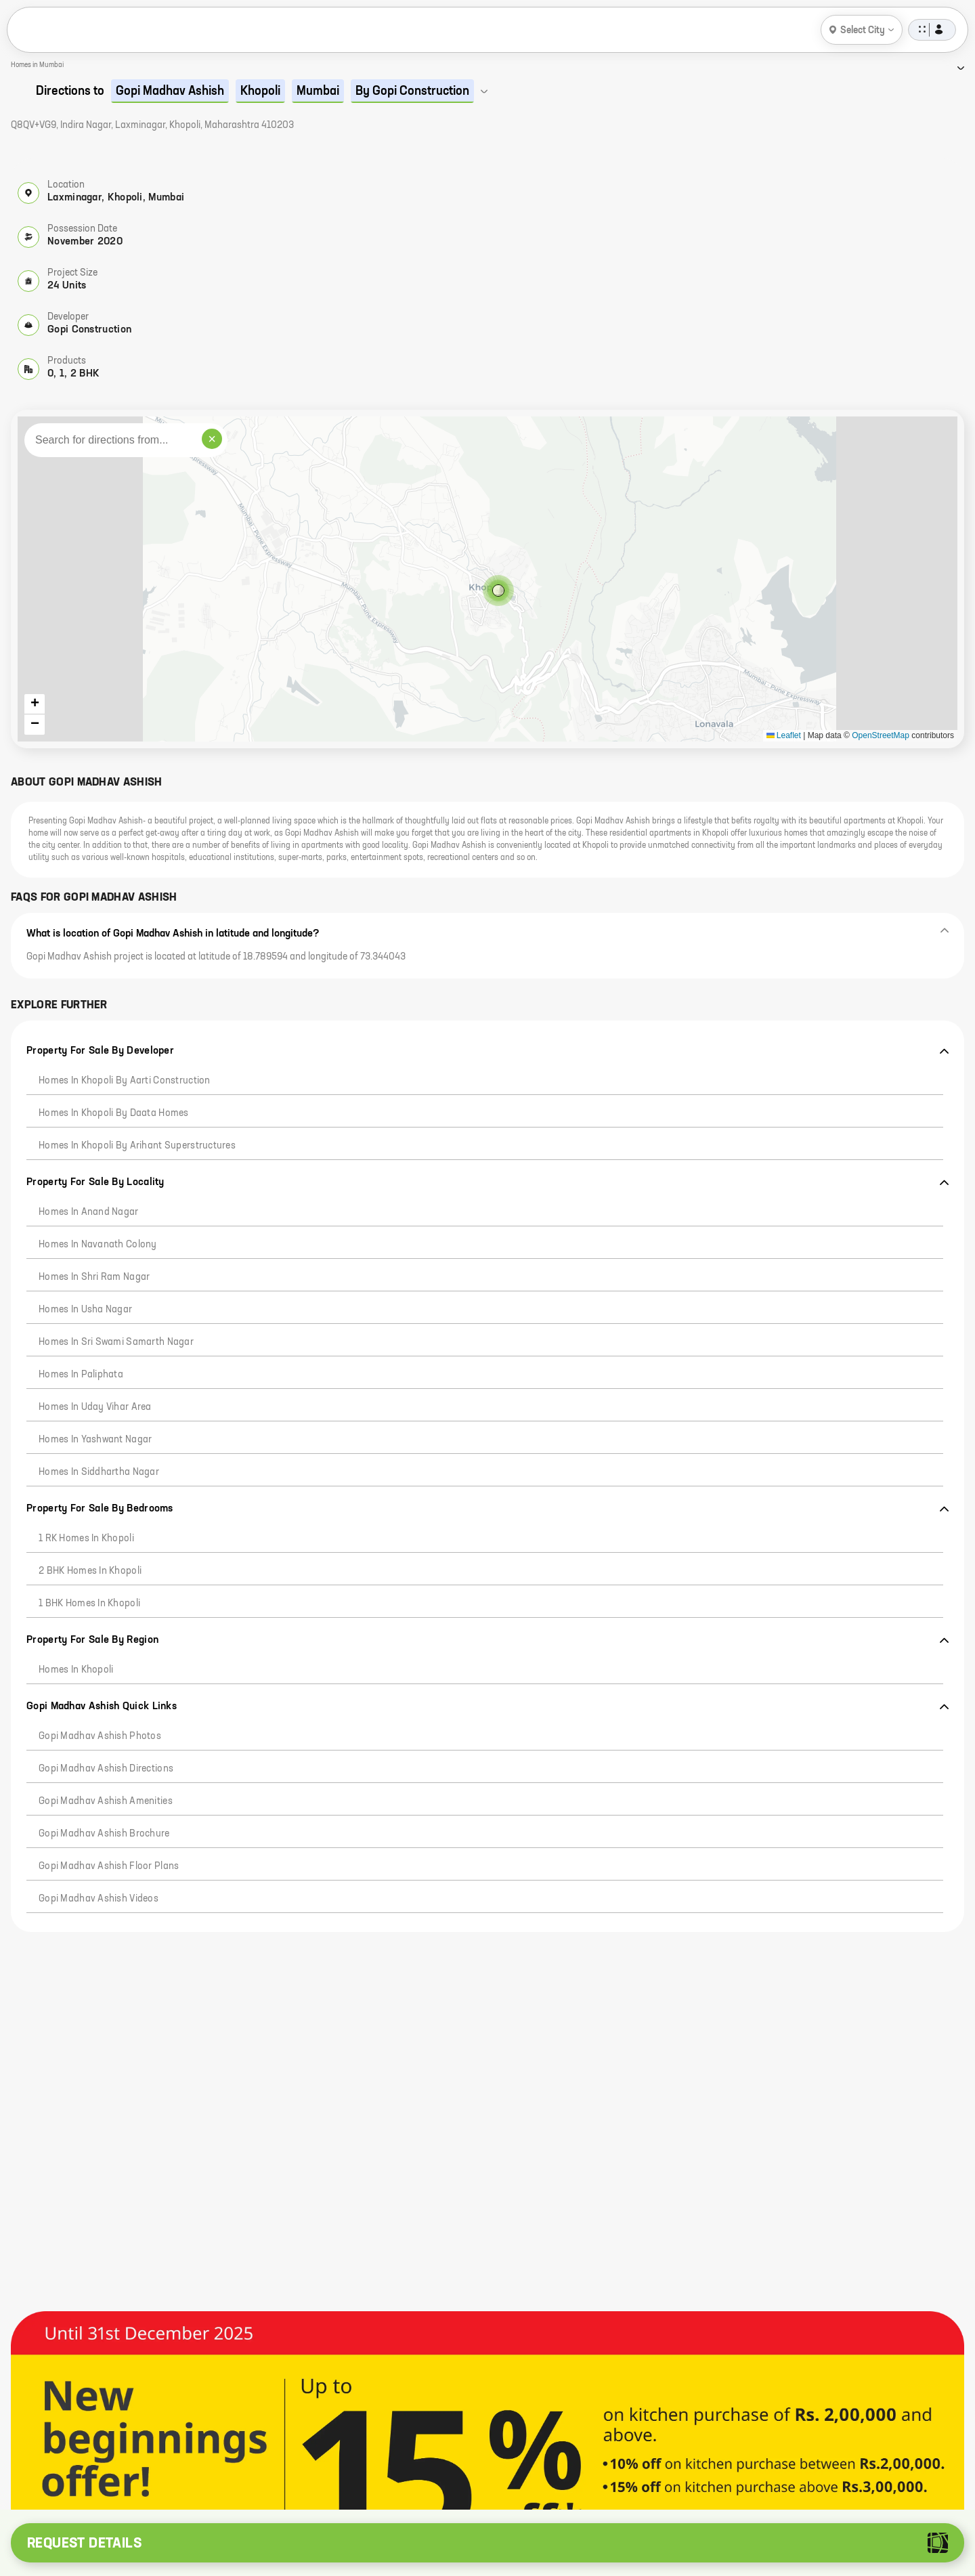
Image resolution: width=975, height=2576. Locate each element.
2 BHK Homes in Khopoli (90, 1571)
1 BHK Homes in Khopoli (89, 1603)
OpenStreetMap (880, 735)
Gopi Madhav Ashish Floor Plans (109, 1866)
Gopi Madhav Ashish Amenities (106, 1801)
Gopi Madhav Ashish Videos (98, 1899)
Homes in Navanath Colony (98, 1244)
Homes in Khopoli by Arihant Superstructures (137, 1146)
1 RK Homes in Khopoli (86, 1538)
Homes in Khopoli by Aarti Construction (125, 1081)
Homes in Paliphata (81, 1374)
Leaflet (783, 735)
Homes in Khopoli (76, 1670)
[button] (487, 579)
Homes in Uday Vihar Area (95, 1407)
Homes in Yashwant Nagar (95, 1439)
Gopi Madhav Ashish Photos (100, 1736)
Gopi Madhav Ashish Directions (106, 1769)
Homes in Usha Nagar (85, 1309)
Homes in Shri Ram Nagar (94, 1277)
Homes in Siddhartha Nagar (99, 1472)
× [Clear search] (212, 438)
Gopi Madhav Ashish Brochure (104, 1834)
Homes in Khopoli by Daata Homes (114, 1113)
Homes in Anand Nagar (89, 1212)
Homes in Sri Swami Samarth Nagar (116, 1342)
